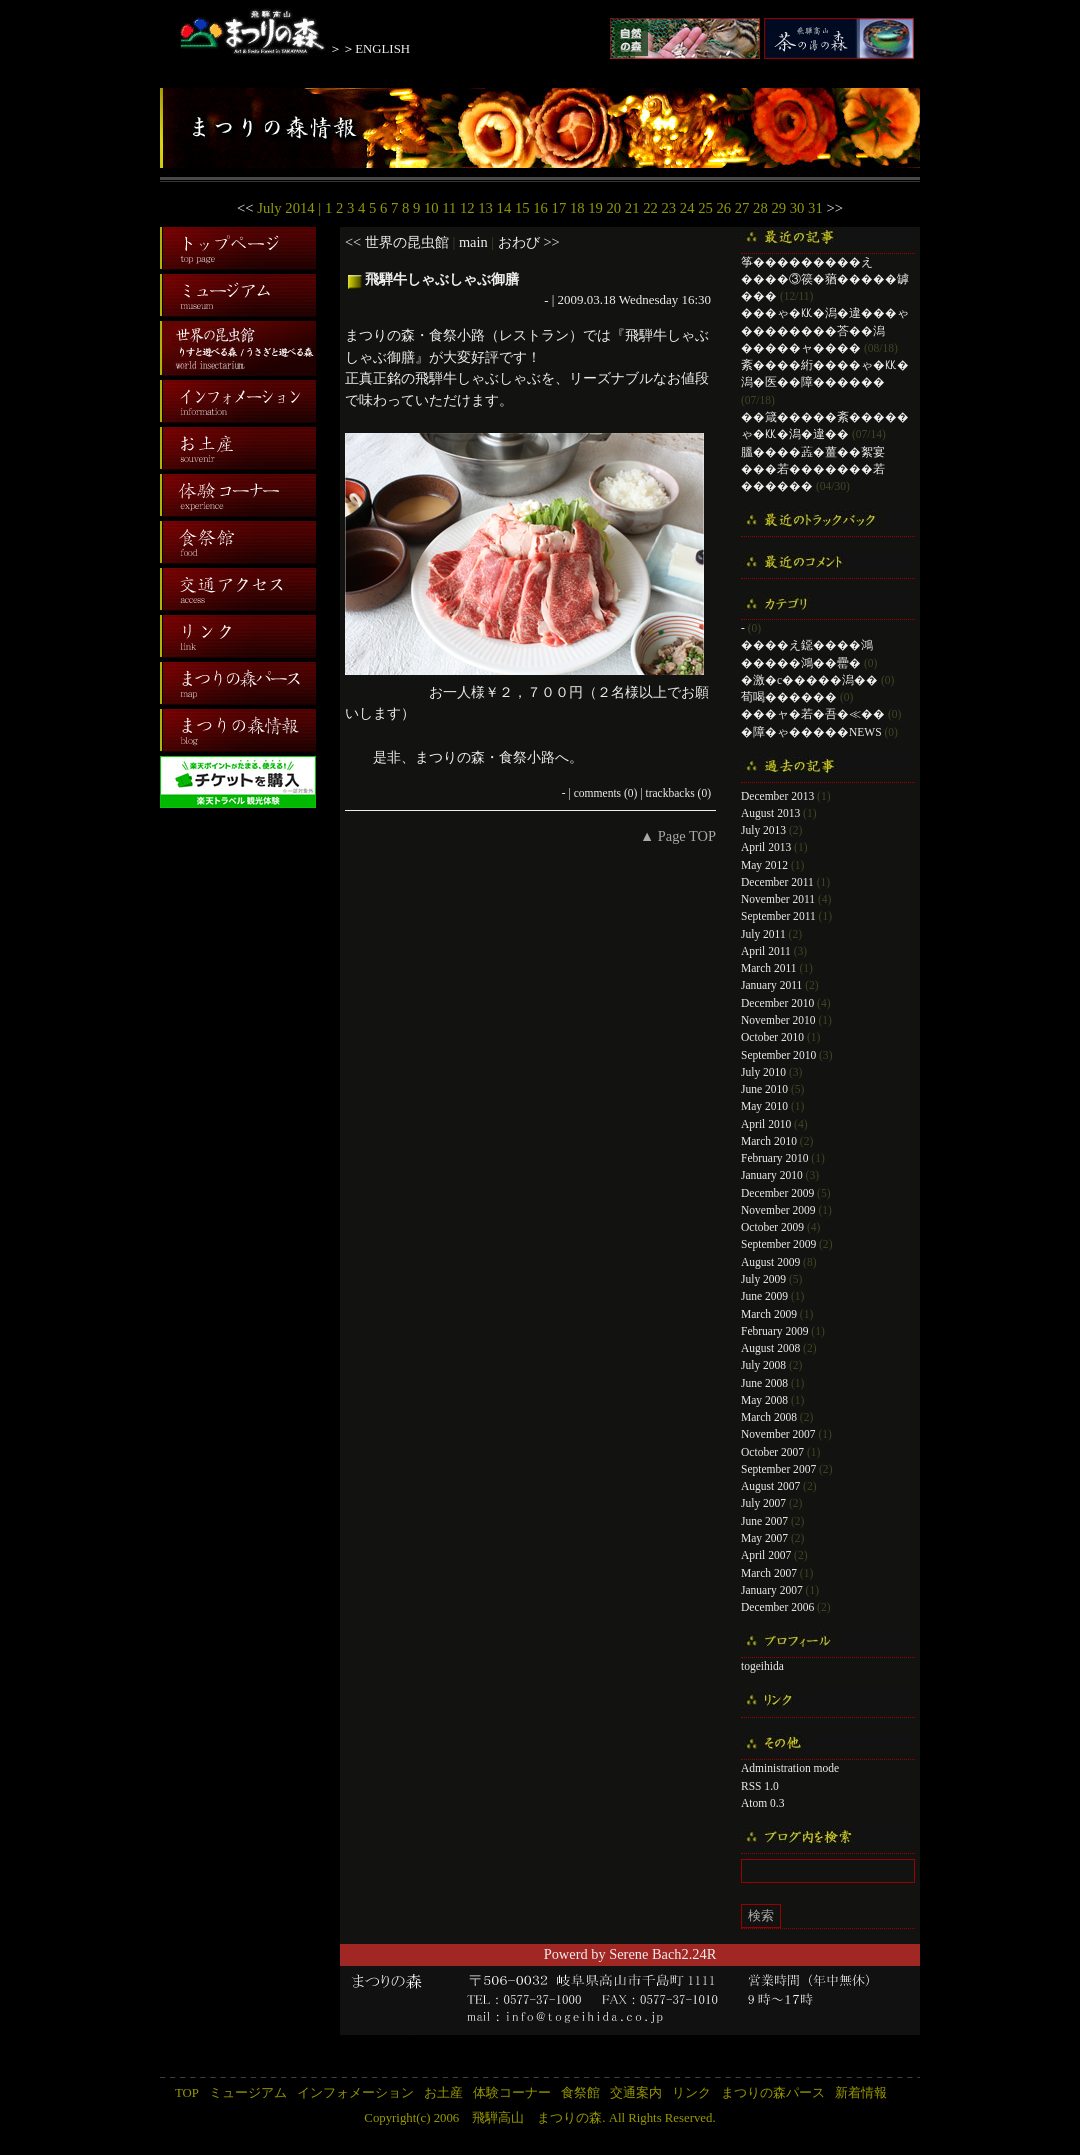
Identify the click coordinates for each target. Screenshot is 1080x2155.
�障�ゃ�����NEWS (811, 732)
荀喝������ (789, 697)
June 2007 (764, 1521)
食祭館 (580, 2093)
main (473, 242)
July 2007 (763, 1503)
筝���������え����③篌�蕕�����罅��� (825, 279)
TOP (187, 2093)
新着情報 (861, 2093)
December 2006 (777, 1607)
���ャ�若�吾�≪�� (813, 714)
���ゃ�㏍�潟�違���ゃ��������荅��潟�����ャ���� (825, 330)
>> (834, 208)
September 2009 (778, 1244)
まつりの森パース (773, 2093)
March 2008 (769, 1417)
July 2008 (763, 1365)
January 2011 (771, 985)
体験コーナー (512, 2093)
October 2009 (772, 1227)
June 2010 (764, 1089)
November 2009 (778, 1210)
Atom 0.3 (763, 1803)
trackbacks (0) (678, 793)
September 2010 (778, 1055)
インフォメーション (355, 2093)
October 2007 (772, 1452)
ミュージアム (248, 2093)
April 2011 (766, 951)
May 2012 (764, 865)
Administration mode (790, 1768)
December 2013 (777, 796)
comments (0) (606, 793)
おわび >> (529, 242)
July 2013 (763, 830)
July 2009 (763, 1279)
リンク (691, 2093)
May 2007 (764, 1538)
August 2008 (770, 1348)
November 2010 (778, 1020)
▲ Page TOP (678, 836)
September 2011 (778, 916)
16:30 (696, 299)
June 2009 (764, 1296)
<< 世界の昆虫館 (397, 242)
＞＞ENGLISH (369, 49)
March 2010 (769, 1141)
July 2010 (763, 1072)
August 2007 (770, 1486)
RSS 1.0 (760, 1786)
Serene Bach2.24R (662, 1954)
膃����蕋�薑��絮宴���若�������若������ (813, 469)
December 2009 (777, 1193)
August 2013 (770, 813)
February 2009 (774, 1331)
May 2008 (764, 1400)
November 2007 (778, 1434)
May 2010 (764, 1106)
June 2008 (764, 1383)
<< (245, 208)
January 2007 (772, 1590)
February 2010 (774, 1158)
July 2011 (763, 934)
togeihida (762, 1666)
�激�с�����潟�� (809, 680)
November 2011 (778, 899)
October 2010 (772, 1037)
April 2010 (766, 1124)
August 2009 (770, 1262)
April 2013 (766, 847)
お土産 (443, 2093)
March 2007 (769, 1573)
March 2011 (769, 968)
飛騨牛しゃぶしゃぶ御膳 (442, 279)
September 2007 (778, 1469)
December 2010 (777, 1003)
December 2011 (777, 882)
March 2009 (769, 1314)
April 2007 (766, 1555)
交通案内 (636, 2093)
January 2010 (772, 1175)
